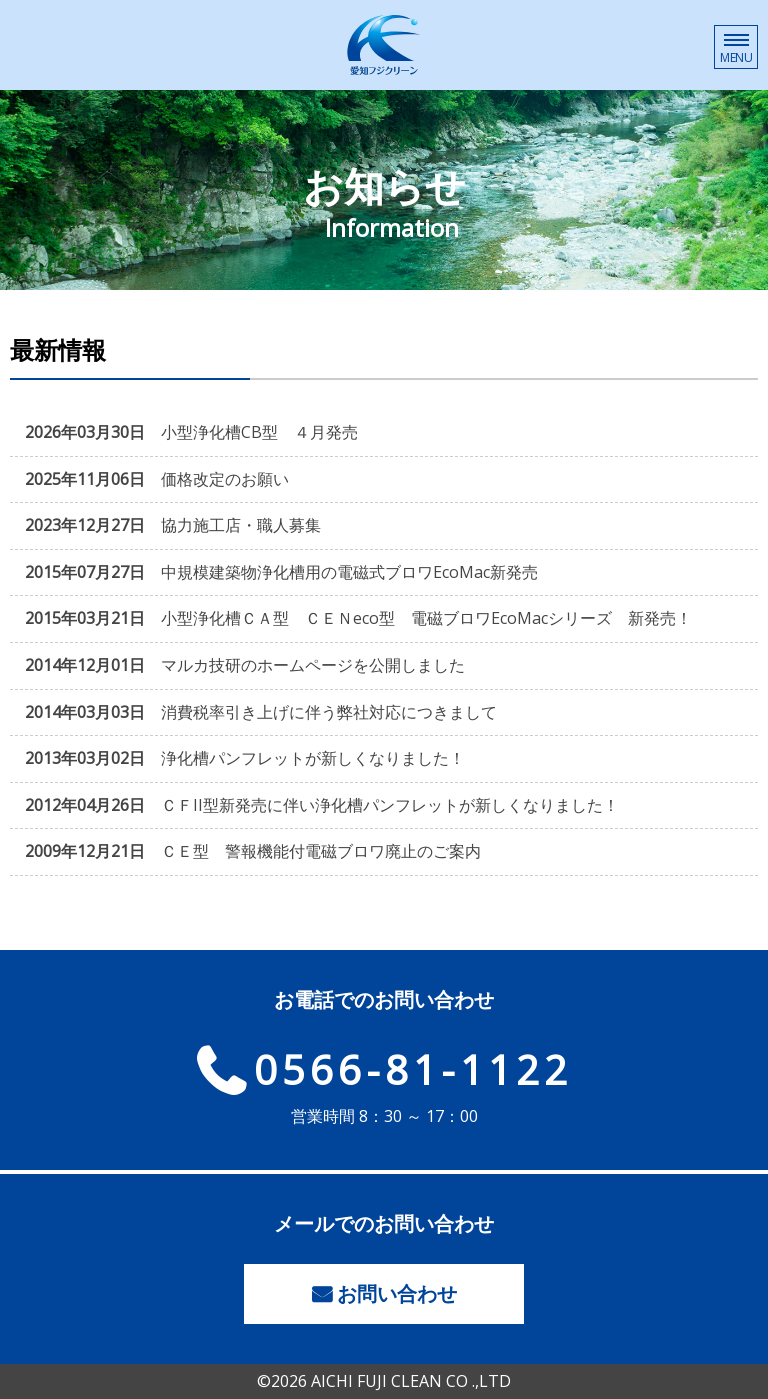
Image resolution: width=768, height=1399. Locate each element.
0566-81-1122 (413, 1069)
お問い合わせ (397, 1293)
